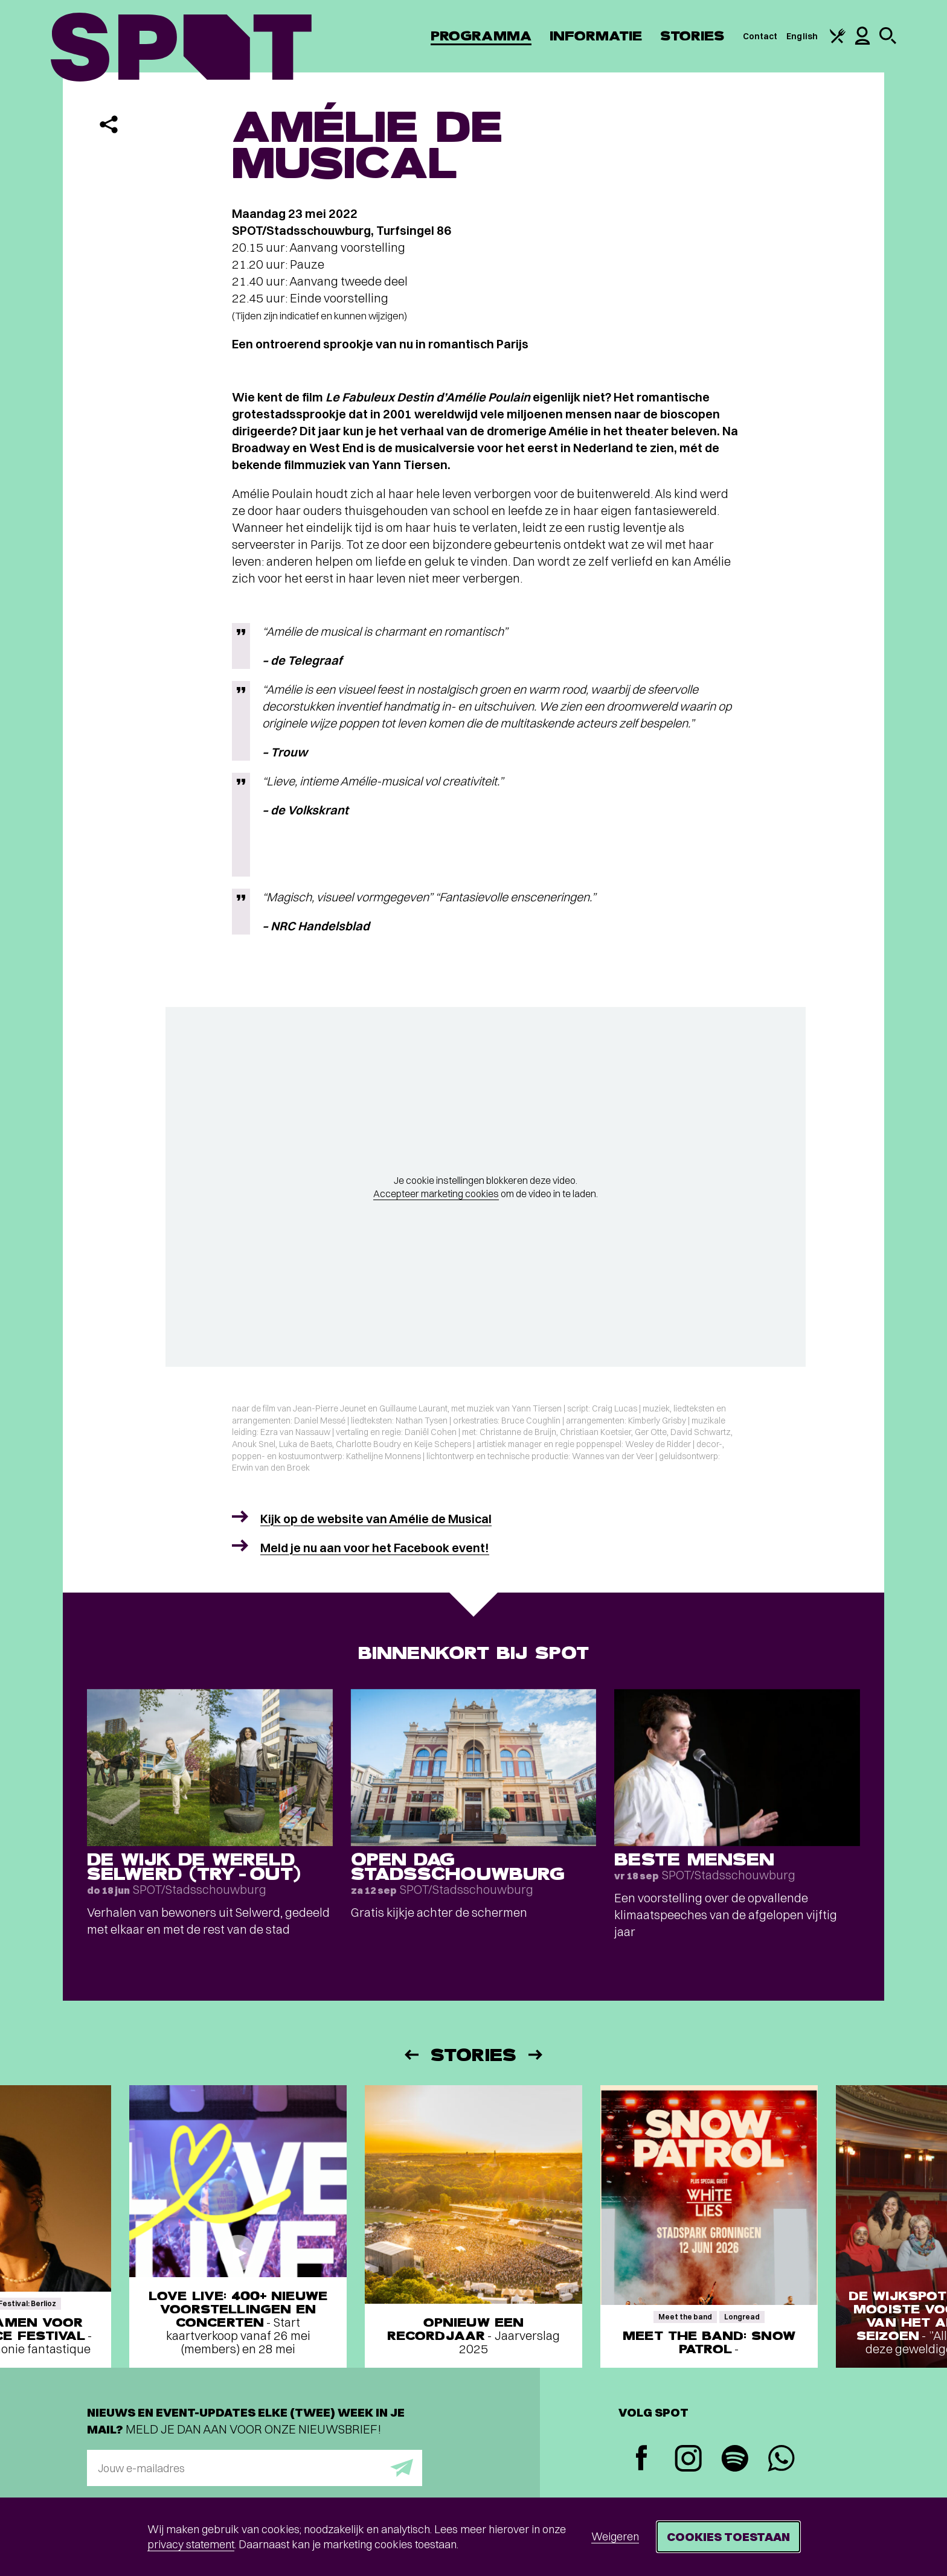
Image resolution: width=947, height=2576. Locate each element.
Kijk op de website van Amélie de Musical (376, 1518)
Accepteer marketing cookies (436, 1193)
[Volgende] (536, 2055)
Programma (481, 36)
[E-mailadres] (254, 2468)
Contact (760, 36)
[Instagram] (688, 2460)
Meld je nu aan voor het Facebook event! (374, 1547)
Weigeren (615, 2536)
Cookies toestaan (728, 2536)
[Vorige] (411, 2055)
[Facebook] (641, 2459)
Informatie (596, 36)
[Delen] (108, 124)
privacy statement (190, 2544)
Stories (692, 36)
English (802, 36)
